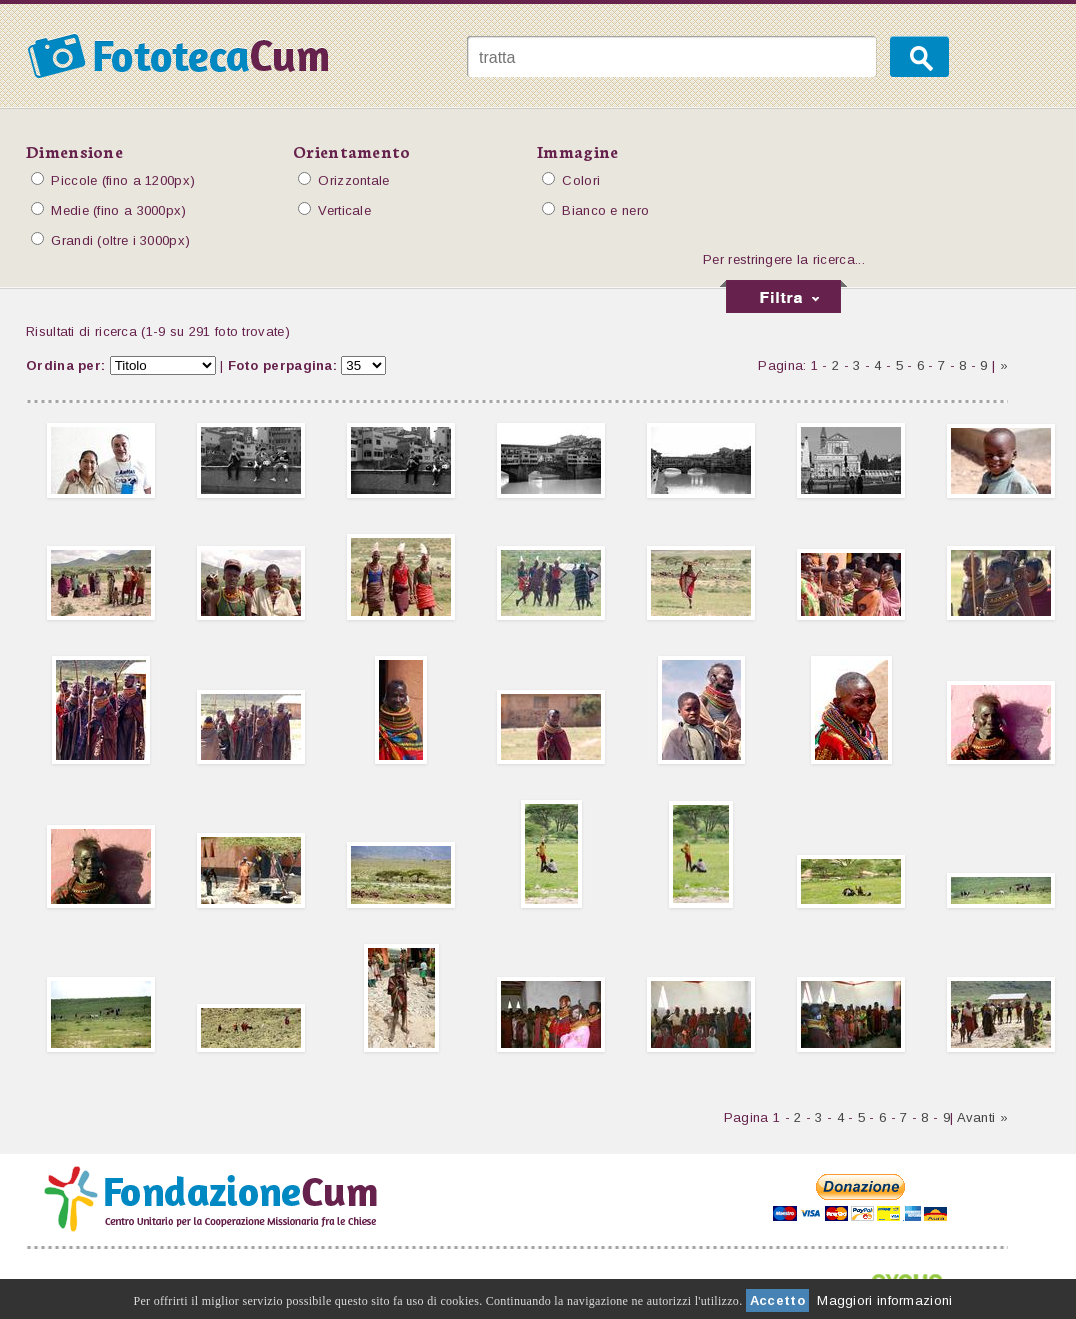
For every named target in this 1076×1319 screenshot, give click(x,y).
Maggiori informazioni (884, 1300)
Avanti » (982, 1117)
